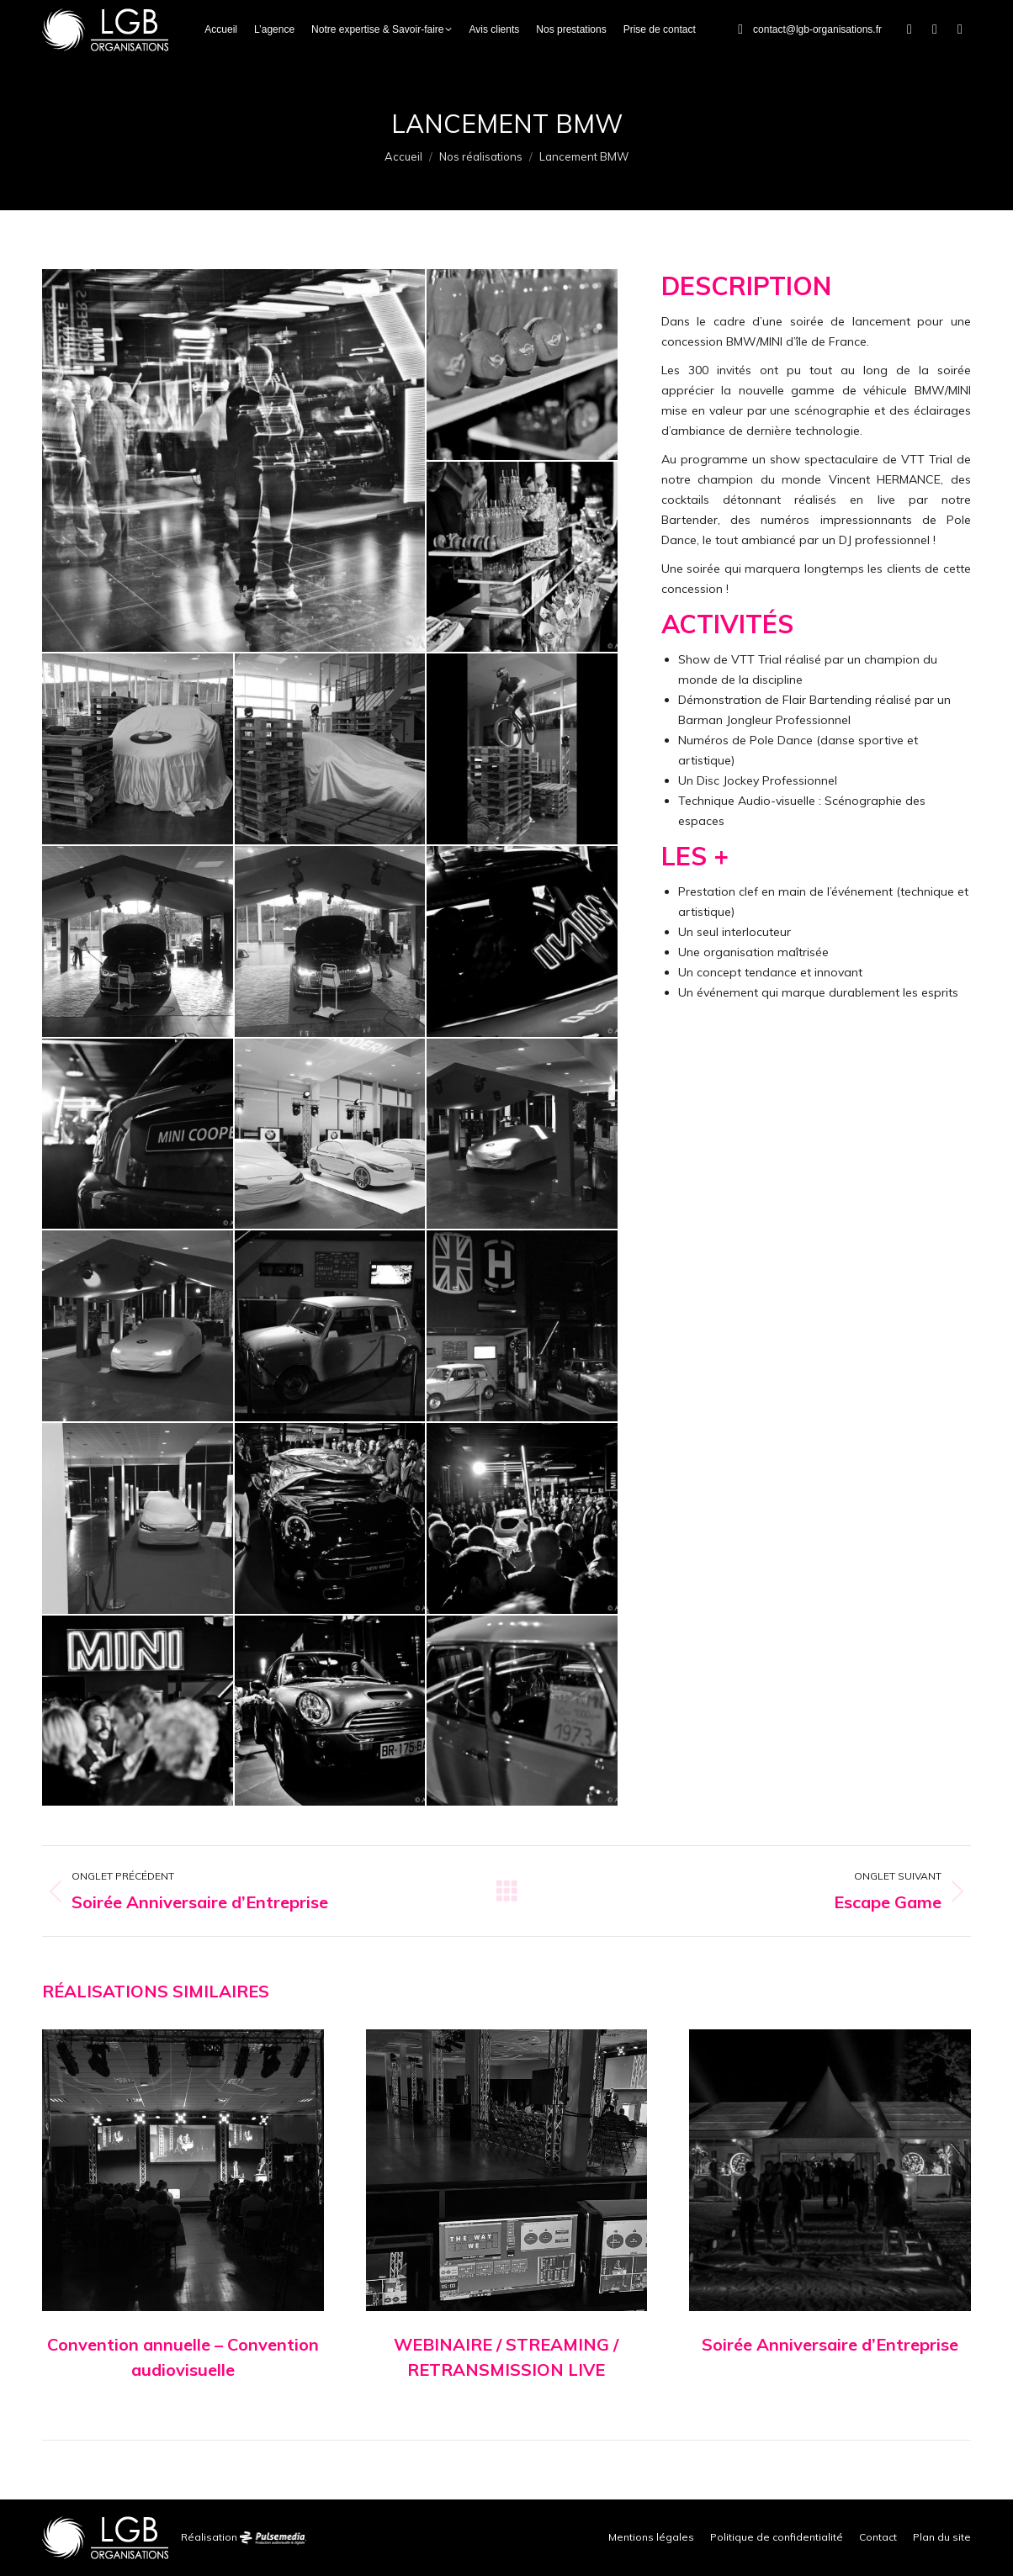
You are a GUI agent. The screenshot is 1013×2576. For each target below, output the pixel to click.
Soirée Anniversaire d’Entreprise (830, 2344)
